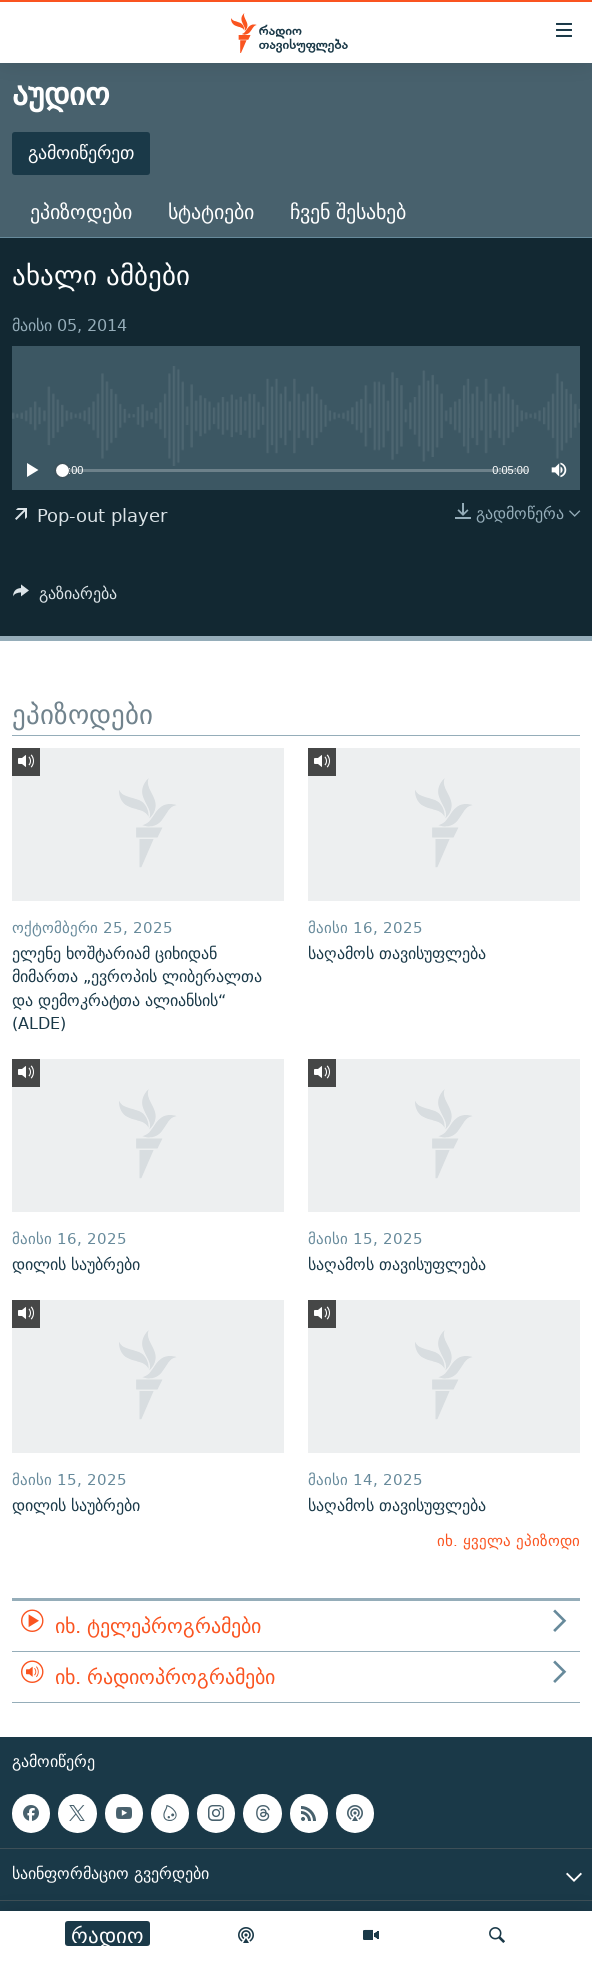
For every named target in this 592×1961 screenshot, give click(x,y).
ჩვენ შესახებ (348, 211)
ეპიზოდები (81, 211)
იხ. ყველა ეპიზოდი (508, 1540)
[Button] (65, 598)
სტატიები (211, 211)
